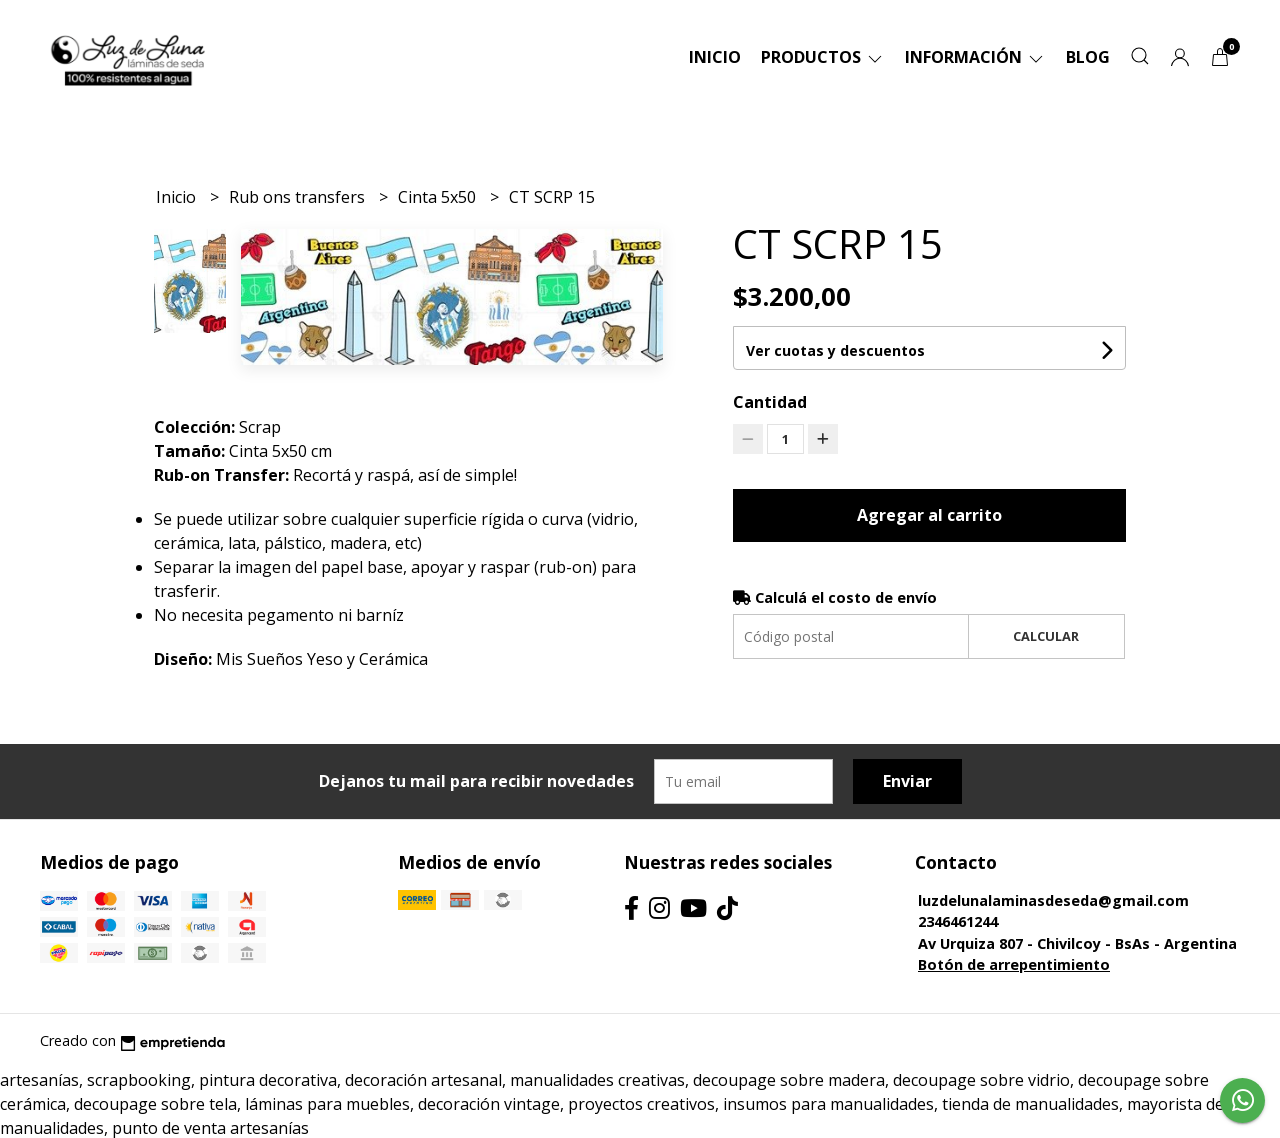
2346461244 (958, 921)
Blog (1088, 57)
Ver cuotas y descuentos (835, 350)
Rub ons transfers (299, 197)
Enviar (907, 781)
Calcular (1046, 636)
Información (975, 57)
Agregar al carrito (929, 515)
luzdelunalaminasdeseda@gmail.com (1053, 900)
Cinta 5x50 (439, 197)
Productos (823, 57)
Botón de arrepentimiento (1014, 964)
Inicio (715, 57)
